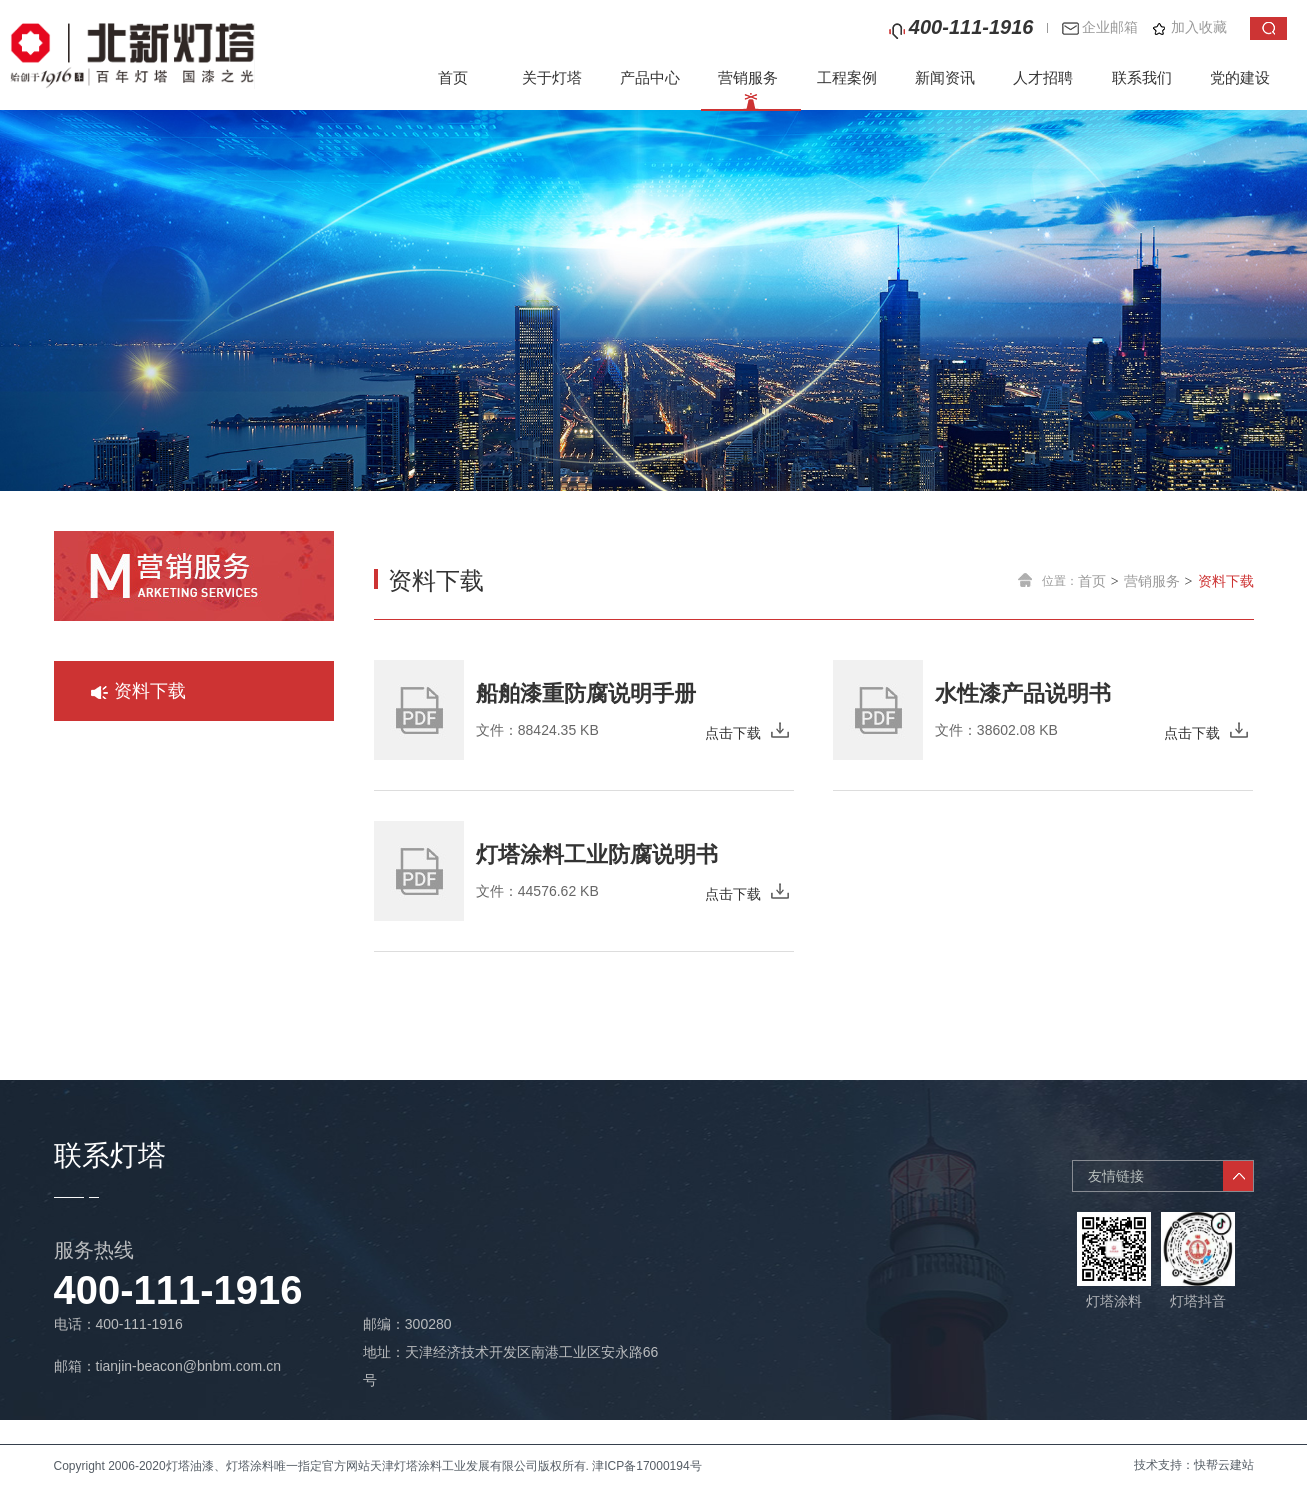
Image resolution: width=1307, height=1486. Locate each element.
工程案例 (847, 77)
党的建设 (1240, 77)
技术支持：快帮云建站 (1194, 1465)
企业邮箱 (1110, 27)
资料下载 (1226, 581)
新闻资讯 (945, 77)
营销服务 (748, 77)
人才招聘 (1043, 77)
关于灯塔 (552, 77)
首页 (453, 77)
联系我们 (1142, 77)
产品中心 (650, 77)
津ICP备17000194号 (646, 1466)
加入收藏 (1199, 27)
